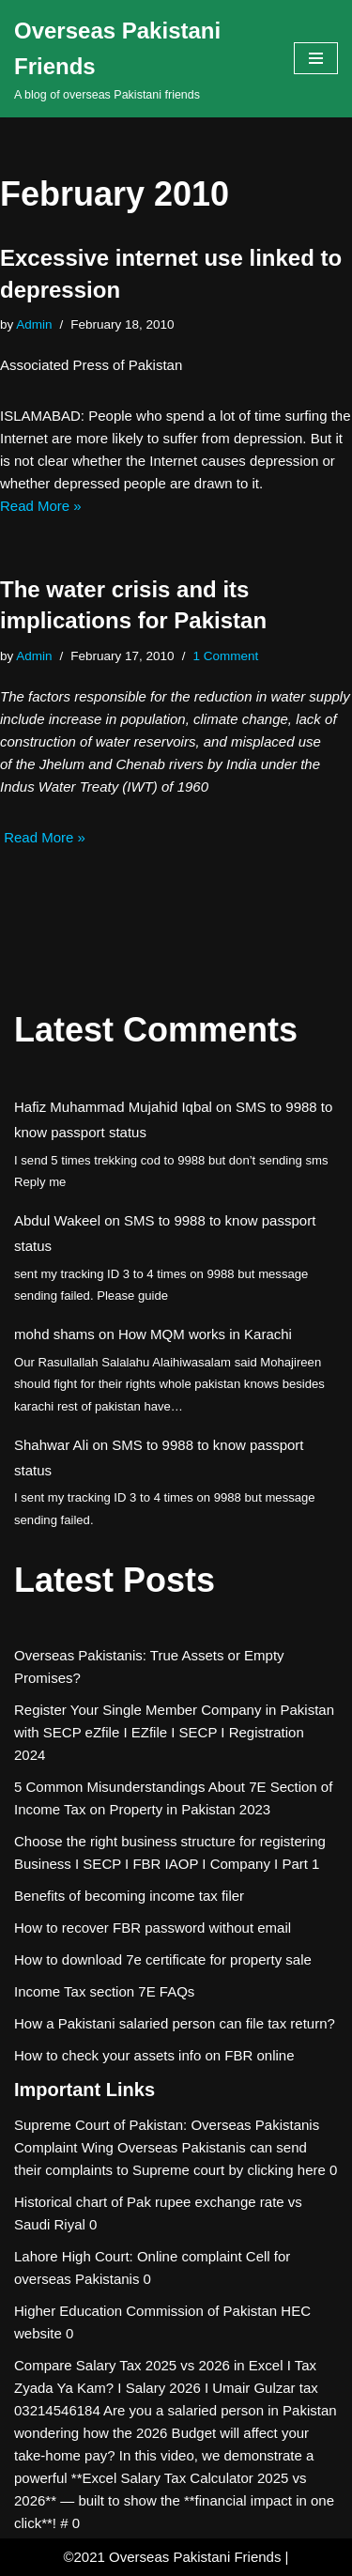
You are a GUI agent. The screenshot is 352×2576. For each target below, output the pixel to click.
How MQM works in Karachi (205, 1334)
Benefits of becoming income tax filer (129, 1896)
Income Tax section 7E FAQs (104, 1991)
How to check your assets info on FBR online (154, 2055)
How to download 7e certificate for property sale (163, 1959)
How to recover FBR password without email (152, 1928)
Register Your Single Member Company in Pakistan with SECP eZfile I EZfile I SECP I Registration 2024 (174, 1732)
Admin (34, 324)
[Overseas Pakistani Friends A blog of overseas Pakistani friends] (140, 58)
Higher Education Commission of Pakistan (145, 2311)
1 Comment (225, 656)
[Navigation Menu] (316, 58)
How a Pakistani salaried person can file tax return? (174, 2023)
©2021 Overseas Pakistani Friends (172, 2557)
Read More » (41, 506)
